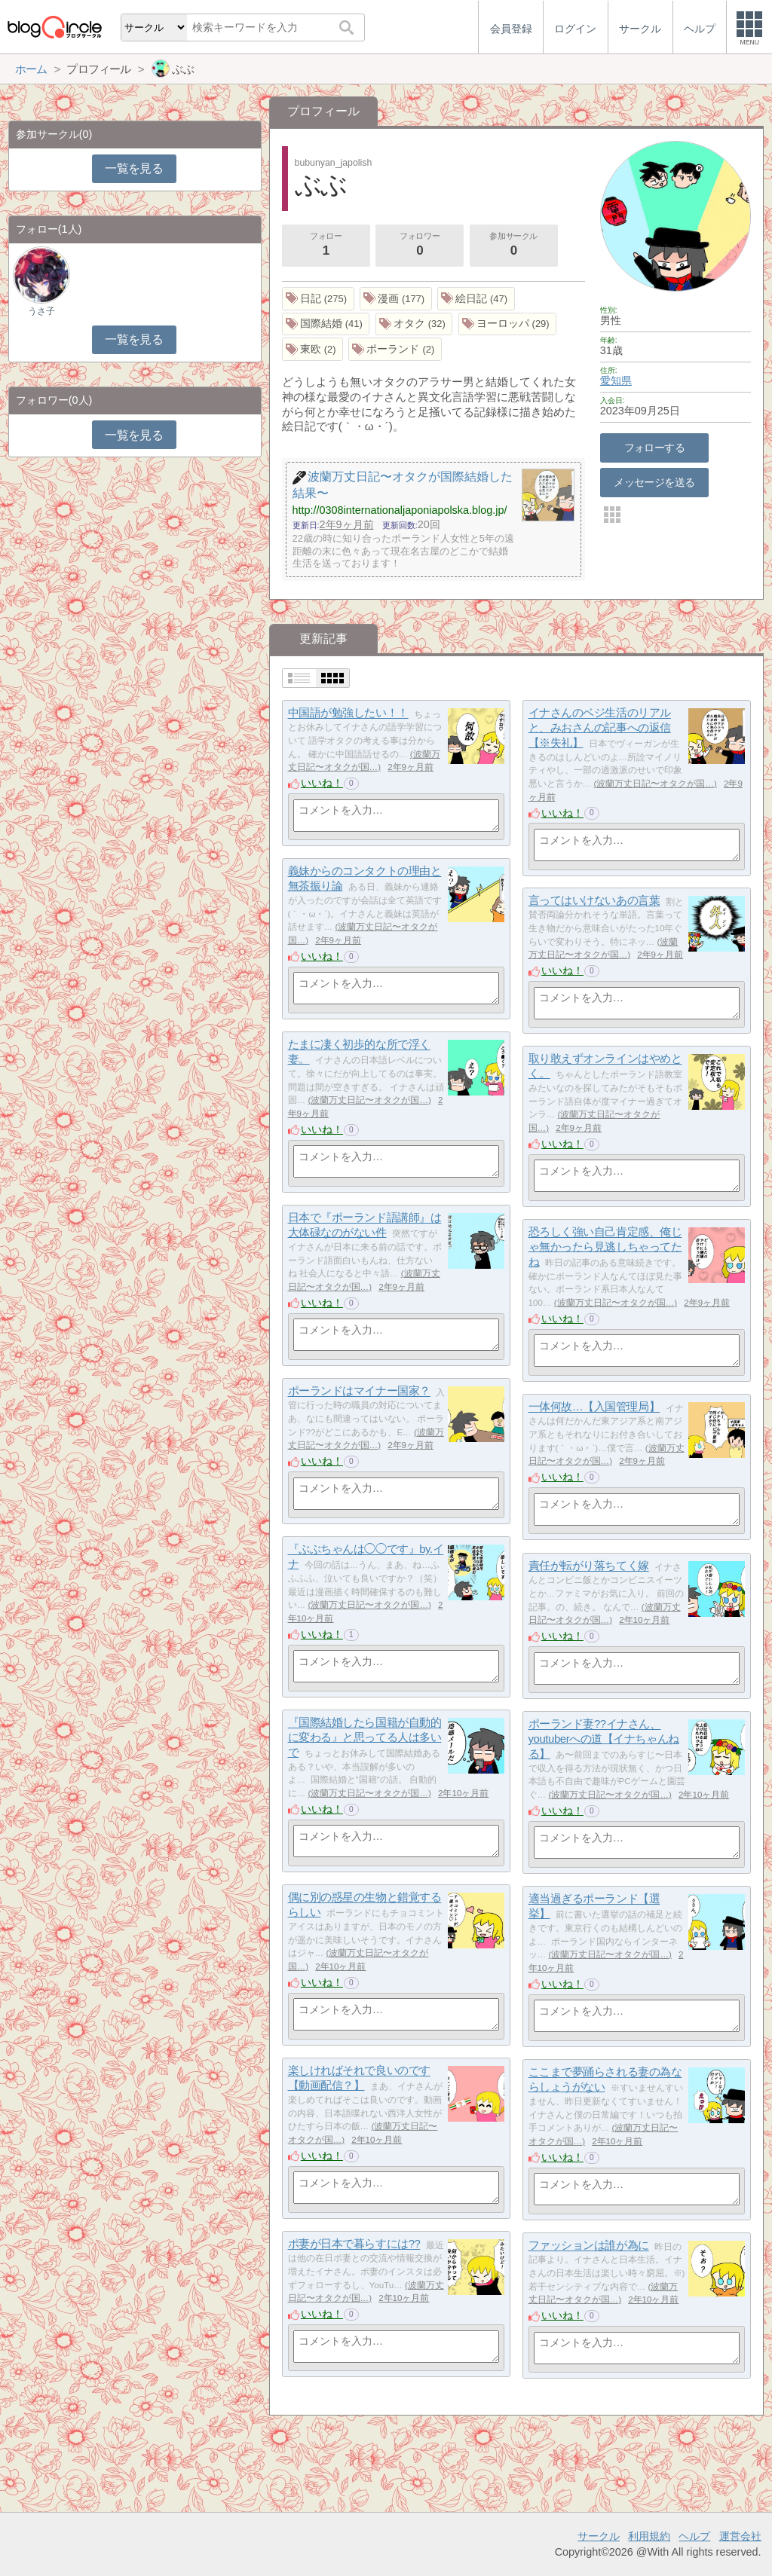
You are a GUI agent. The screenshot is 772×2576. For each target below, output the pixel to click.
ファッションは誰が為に (588, 2245)
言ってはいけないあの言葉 (594, 900)
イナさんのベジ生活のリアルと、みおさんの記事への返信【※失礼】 (599, 728)
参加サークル (513, 245)
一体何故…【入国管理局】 (594, 1407)
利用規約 (649, 2536)
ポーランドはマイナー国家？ (359, 1391)
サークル (598, 2536)
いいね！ (322, 783)
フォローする (654, 448)
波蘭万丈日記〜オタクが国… (655, 783)
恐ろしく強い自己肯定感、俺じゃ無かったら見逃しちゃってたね (605, 1247)
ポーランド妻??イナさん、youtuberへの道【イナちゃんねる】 (603, 1739)
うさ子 (41, 311)
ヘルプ (694, 2536)
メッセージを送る (654, 482)
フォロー (326, 245)
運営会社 (740, 2536)
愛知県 (616, 380)
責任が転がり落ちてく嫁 (588, 1566)
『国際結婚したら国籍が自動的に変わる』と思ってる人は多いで (365, 1737)
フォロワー (420, 245)
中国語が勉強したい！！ (348, 713)
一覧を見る (134, 168)
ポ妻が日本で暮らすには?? (354, 2244)
